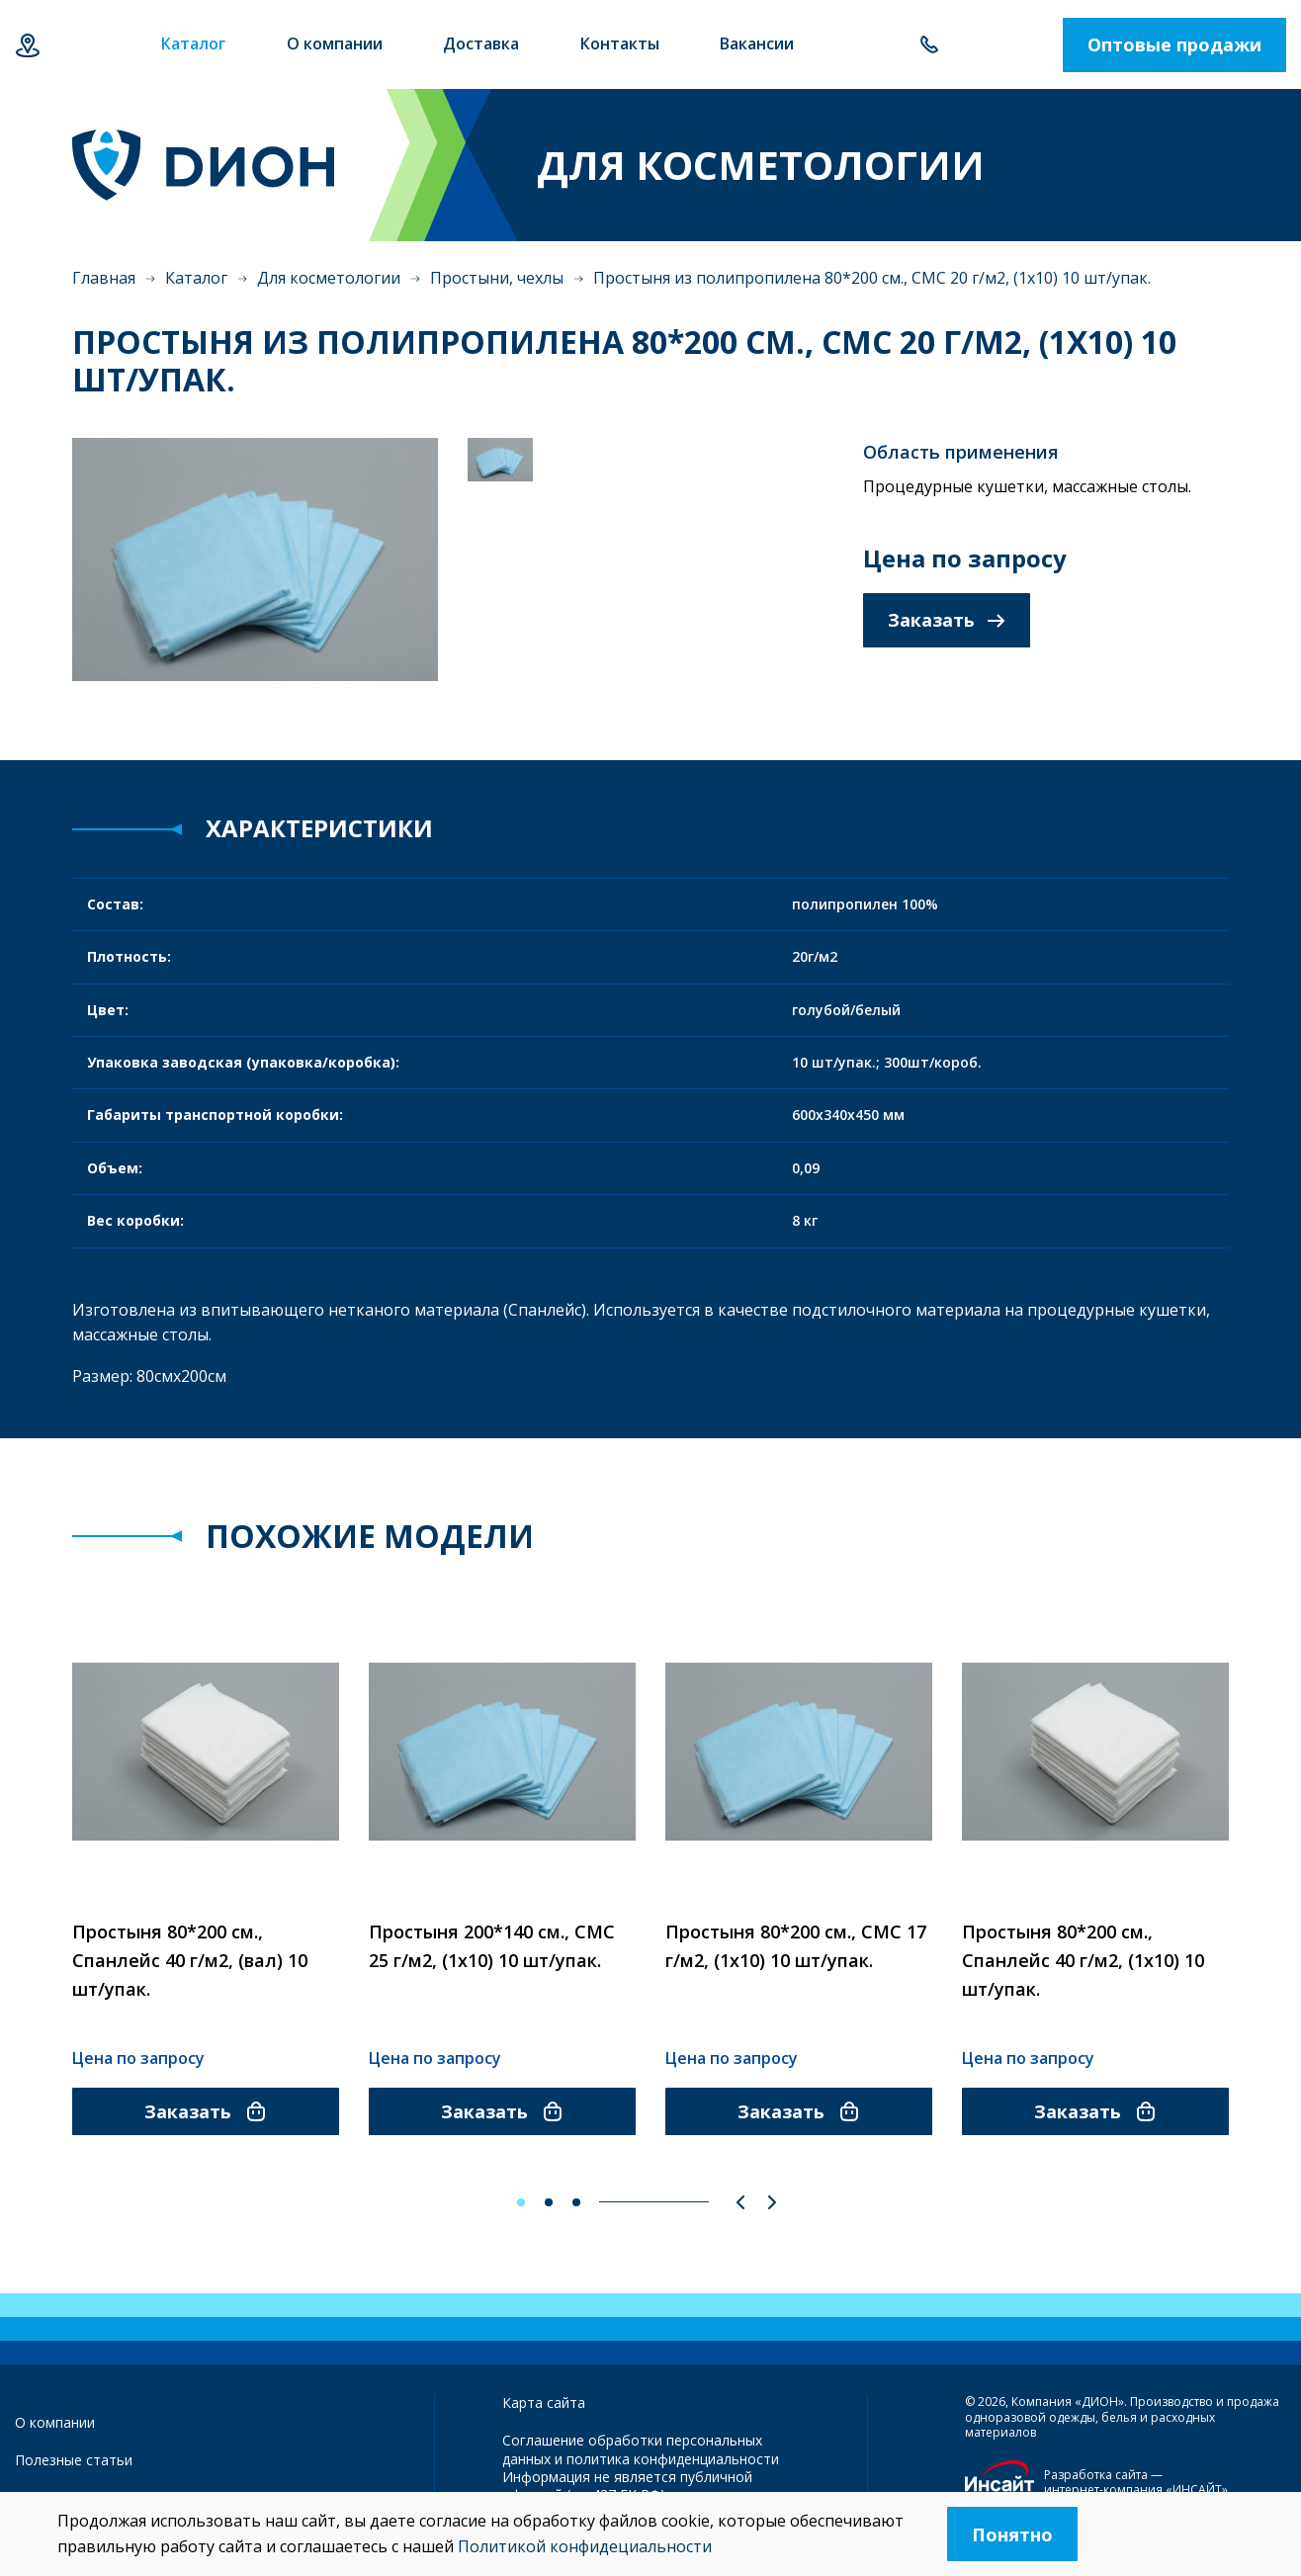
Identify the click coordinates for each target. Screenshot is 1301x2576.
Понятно (1012, 2534)
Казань (27, 45)
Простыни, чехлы (497, 278)
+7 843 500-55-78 (928, 45)
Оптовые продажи (1174, 44)
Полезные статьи (73, 2459)
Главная (103, 278)
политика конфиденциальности (672, 2458)
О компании (55, 2422)
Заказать (946, 620)
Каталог (196, 278)
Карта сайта (543, 2402)
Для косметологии (328, 278)
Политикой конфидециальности (585, 2546)
